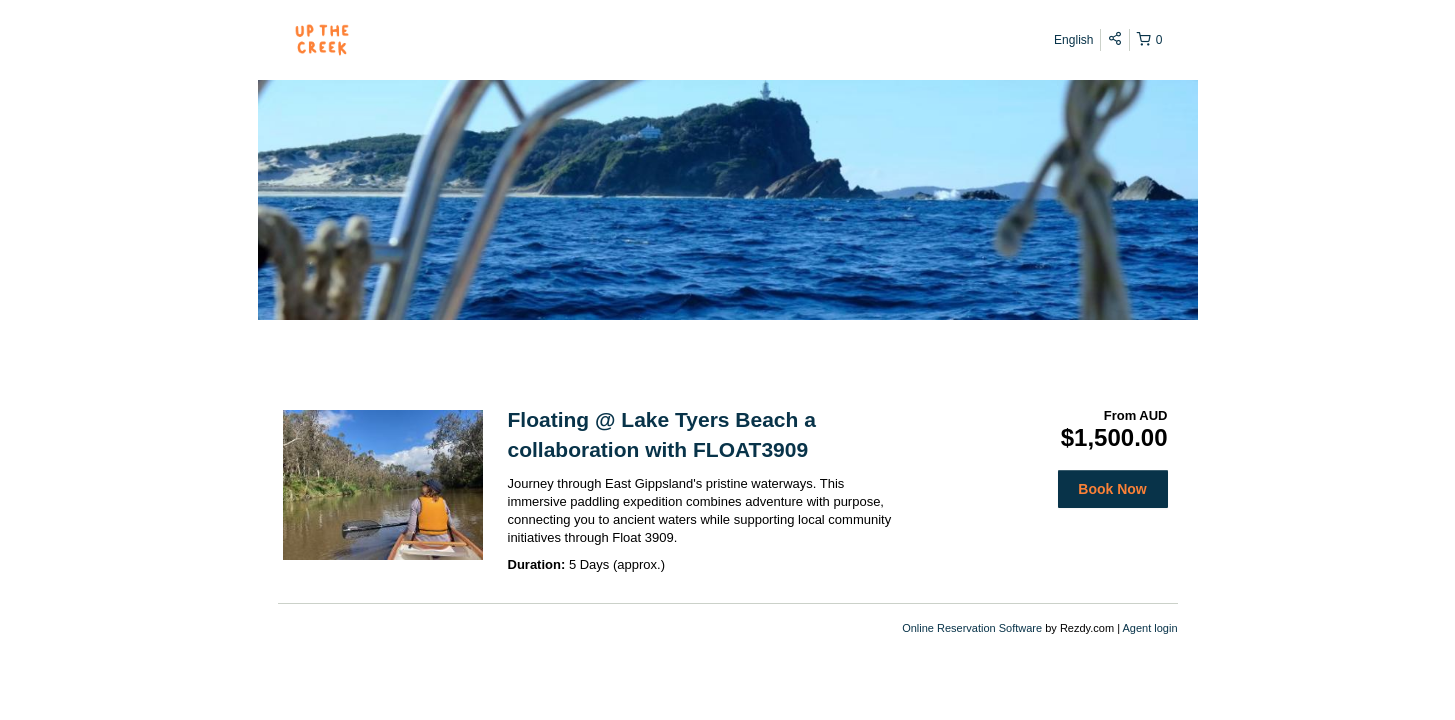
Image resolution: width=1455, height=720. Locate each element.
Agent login (1149, 628)
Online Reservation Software (972, 628)
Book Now (1112, 489)
